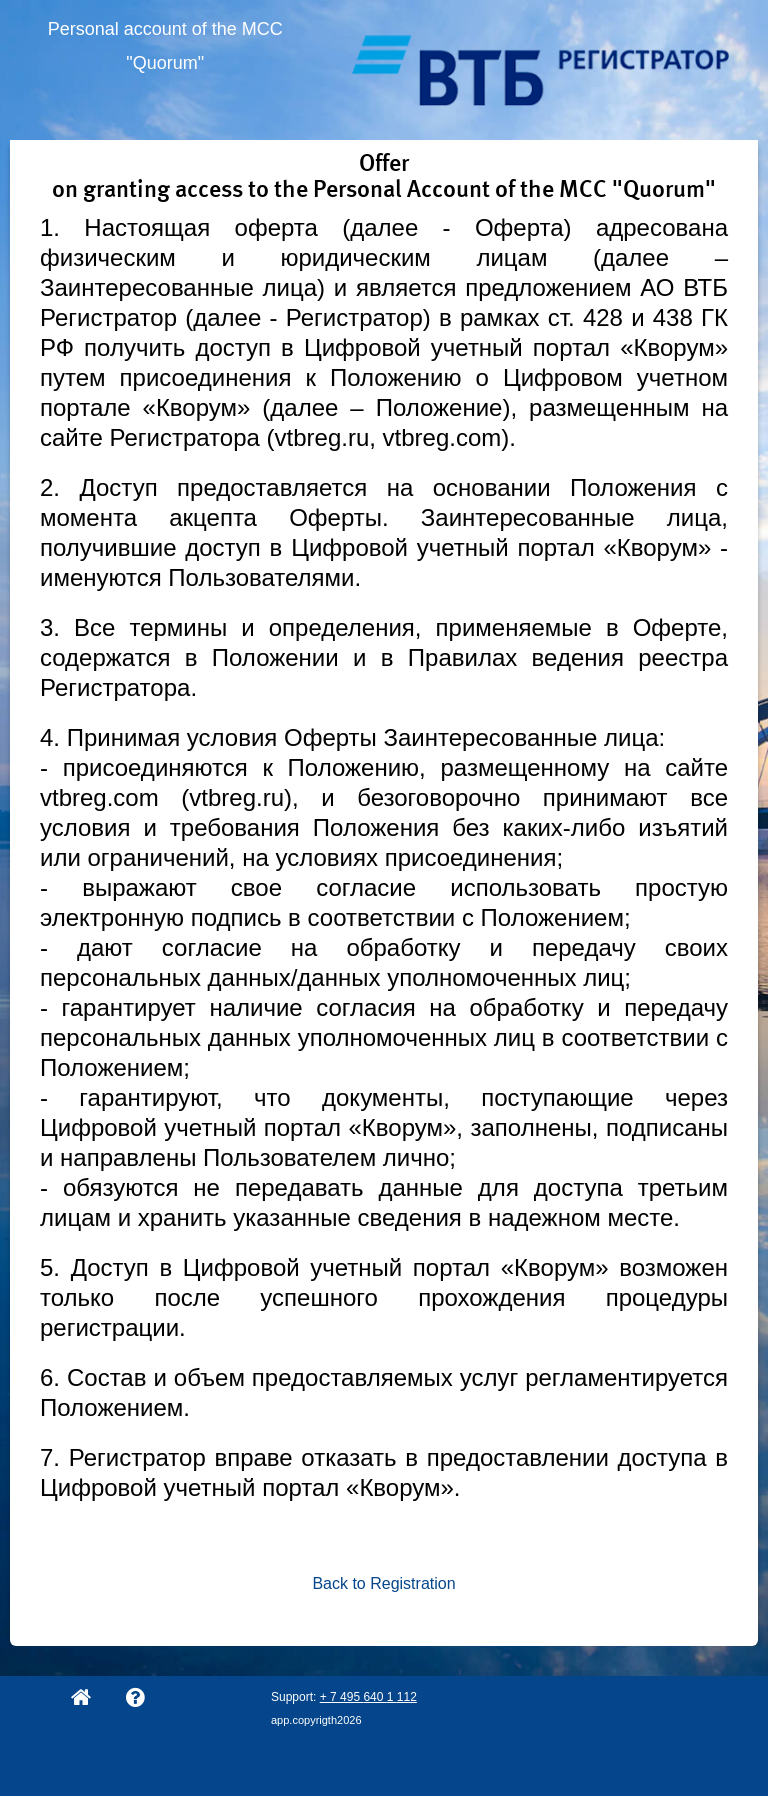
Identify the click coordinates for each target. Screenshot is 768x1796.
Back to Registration (383, 1583)
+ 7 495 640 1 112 (368, 1697)
